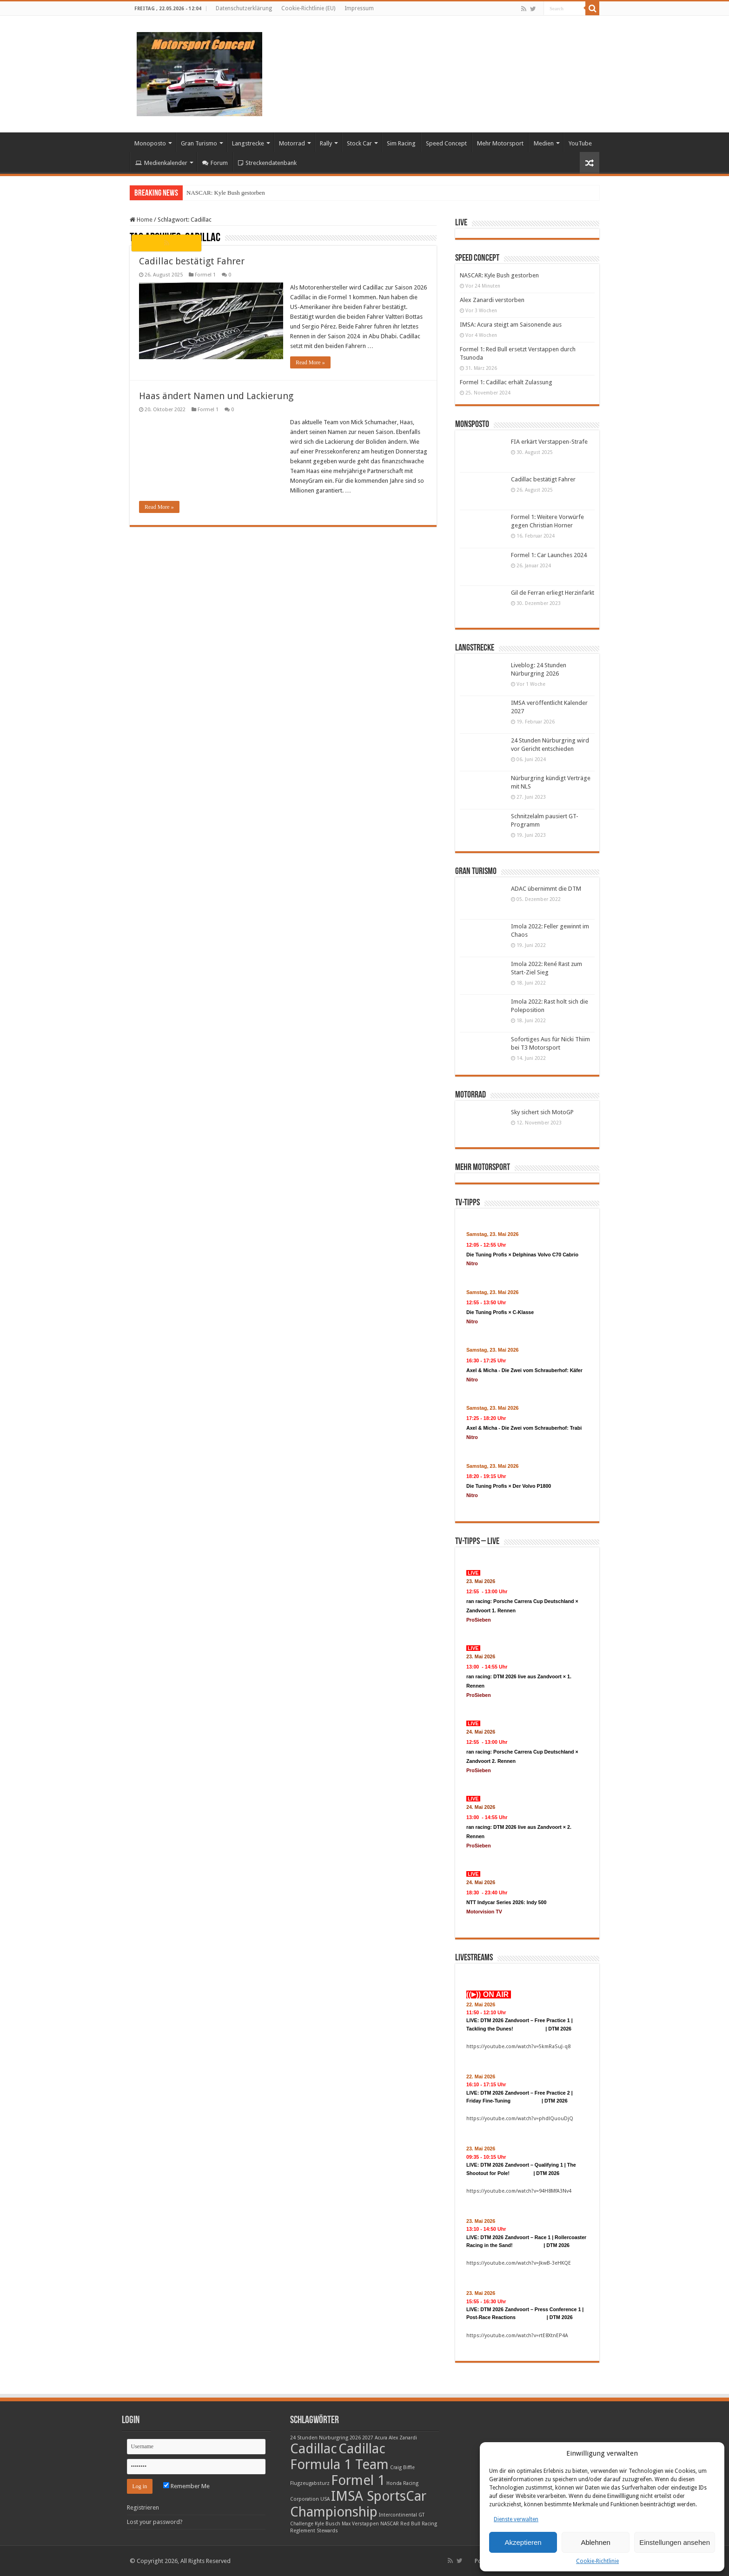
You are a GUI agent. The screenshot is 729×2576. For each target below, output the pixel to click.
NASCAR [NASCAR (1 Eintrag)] (389, 2524)
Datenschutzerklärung (244, 8)
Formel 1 (205, 275)
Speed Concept (446, 143)
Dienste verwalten (516, 2519)
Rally (326, 143)
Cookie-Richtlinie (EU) (308, 8)
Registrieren (143, 2507)
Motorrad (292, 143)
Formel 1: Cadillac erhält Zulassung (506, 382)
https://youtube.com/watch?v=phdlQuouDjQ (519, 2119)
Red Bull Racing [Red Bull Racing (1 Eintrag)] (418, 2524)
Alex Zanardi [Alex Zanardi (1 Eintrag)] (403, 2438)
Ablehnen (595, 2542)
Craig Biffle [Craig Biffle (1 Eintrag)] (402, 2467)
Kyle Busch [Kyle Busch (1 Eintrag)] (327, 2524)
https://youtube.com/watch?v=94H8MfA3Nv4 (518, 2191)
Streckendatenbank (267, 162)
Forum (215, 162)
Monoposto (150, 143)
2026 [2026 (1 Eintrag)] (355, 2438)
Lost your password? (155, 2521)
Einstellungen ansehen (674, 2542)
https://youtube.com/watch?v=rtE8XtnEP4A (517, 2336)
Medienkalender (161, 162)
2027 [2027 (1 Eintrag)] (367, 2438)
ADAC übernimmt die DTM (546, 888)
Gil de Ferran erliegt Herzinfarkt (552, 592)
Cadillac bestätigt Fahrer (192, 261)
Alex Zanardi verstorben (492, 299)
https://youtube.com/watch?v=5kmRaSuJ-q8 (518, 2047)
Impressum (359, 8)
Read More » (310, 362)
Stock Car (359, 143)
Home (141, 219)
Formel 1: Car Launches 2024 (549, 555)
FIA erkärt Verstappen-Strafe (549, 441)
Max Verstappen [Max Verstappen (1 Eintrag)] (360, 2524)
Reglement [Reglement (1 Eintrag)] (302, 2531)
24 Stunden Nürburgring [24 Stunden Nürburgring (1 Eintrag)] (319, 2438)
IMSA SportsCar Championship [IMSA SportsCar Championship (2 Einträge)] (358, 2504)
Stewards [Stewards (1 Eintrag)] (327, 2531)
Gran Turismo (199, 143)
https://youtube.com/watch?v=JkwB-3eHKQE (518, 2263)
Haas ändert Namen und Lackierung (216, 395)
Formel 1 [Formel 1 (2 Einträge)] (358, 2480)
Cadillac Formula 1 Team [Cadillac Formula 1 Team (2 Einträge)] (339, 2456)
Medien (544, 143)
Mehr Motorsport (500, 143)
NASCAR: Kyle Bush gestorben (225, 192)
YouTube (580, 143)
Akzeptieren (522, 2542)
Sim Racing (401, 143)
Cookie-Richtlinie (597, 2561)
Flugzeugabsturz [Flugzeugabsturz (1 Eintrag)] (310, 2483)
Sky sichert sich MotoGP (542, 1112)
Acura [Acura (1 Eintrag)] (381, 2438)
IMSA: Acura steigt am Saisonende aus (511, 324)
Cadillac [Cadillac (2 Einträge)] (313, 2449)
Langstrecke (248, 143)
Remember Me (186, 2486)
